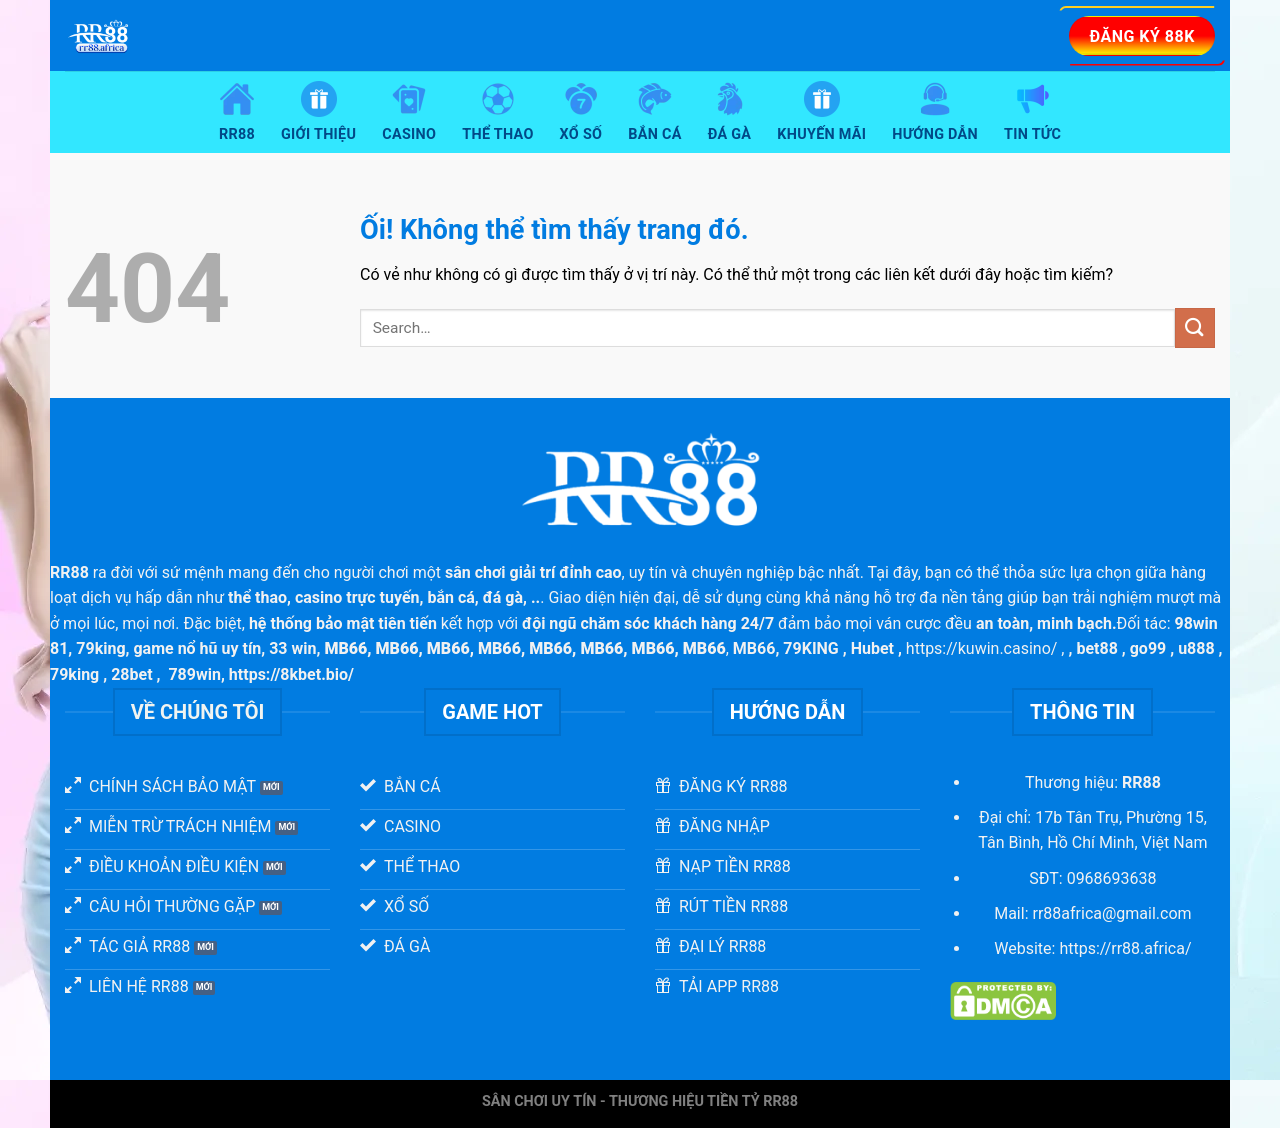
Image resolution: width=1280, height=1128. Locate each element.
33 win (292, 648)
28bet (131, 674)
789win (194, 674)
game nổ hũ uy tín (197, 648)
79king (100, 648)
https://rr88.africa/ (1125, 948)
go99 (1148, 648)
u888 (1196, 648)
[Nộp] (1195, 327)
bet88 (1096, 648)
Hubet (872, 648)
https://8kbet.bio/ (291, 674)
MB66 (754, 648)
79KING (810, 648)
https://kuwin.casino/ (982, 648)
